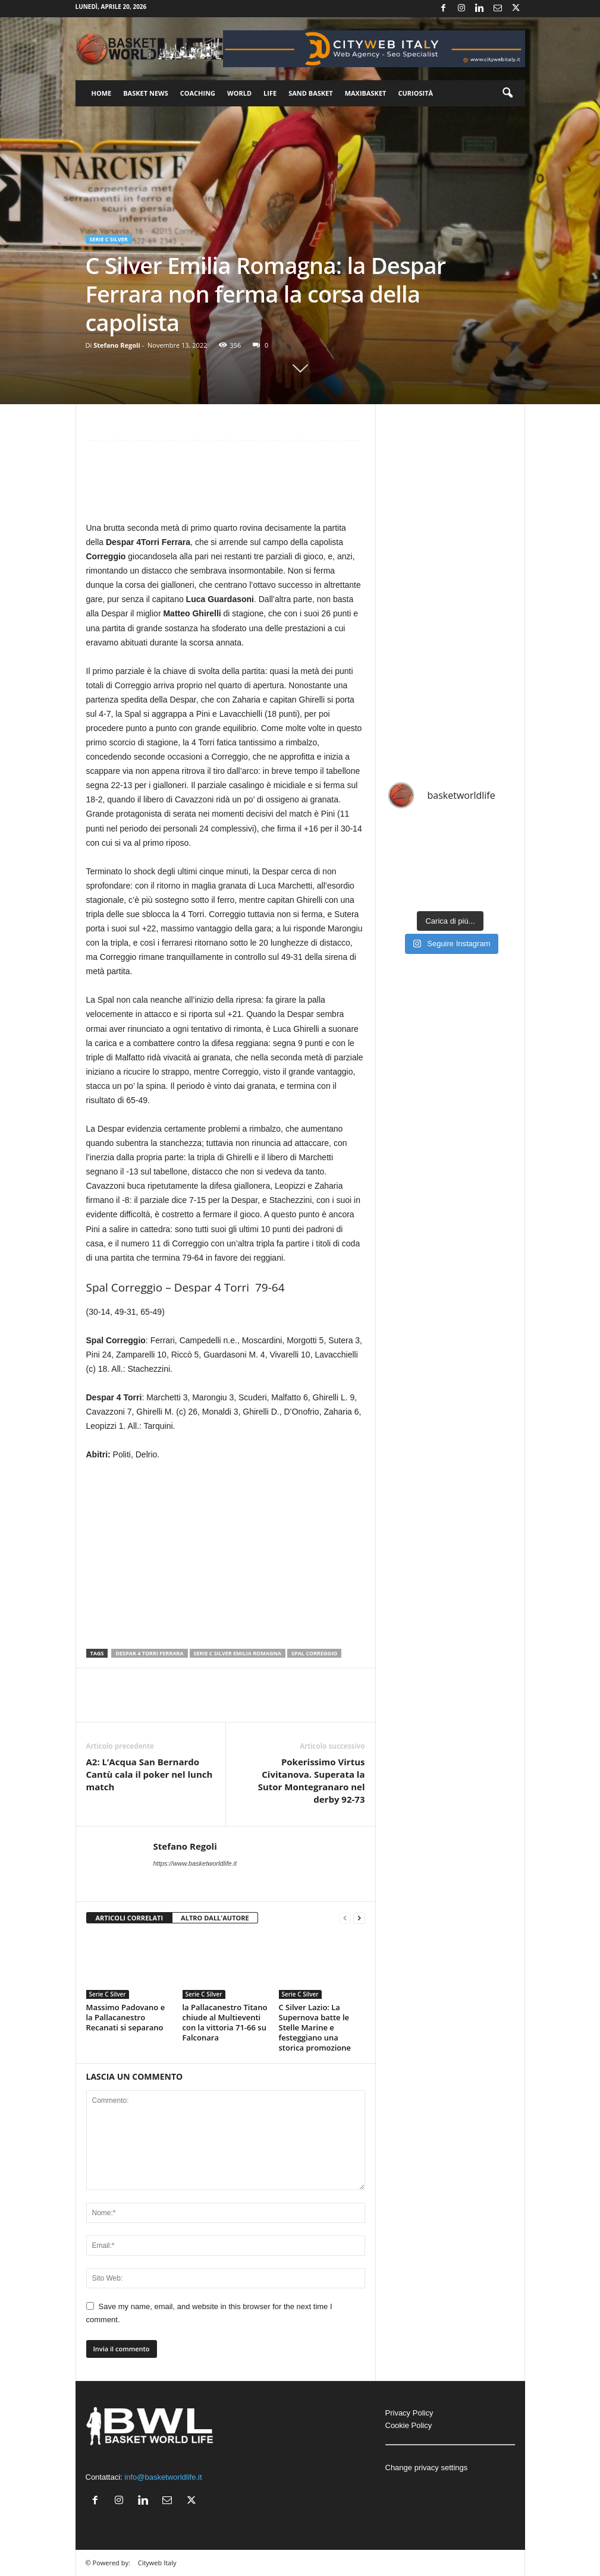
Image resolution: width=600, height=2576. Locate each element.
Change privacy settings (426, 2467)
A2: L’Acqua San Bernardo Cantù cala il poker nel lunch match (149, 1774)
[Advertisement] (225, 485)
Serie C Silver (109, 239)
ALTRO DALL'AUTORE (215, 1917)
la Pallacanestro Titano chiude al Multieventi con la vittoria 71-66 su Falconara (225, 2022)
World (239, 93)
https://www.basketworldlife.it (195, 1863)
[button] (507, 93)
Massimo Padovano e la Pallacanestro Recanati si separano (125, 2017)
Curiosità (415, 93)
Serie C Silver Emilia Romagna (238, 1653)
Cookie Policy (408, 2425)
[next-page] (359, 1918)
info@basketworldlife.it (163, 2477)
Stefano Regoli (116, 345)
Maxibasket (366, 93)
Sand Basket (310, 93)
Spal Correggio (314, 1653)
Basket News (145, 93)
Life (270, 93)
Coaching (197, 93)
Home (102, 93)
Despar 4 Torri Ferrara (149, 1653)
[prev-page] (345, 1918)
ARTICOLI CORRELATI (130, 1917)
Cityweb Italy (157, 2562)
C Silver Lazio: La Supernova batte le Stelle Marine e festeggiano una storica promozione (315, 2027)
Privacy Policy (409, 2412)
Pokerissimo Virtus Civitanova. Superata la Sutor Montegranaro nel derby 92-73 (311, 1780)
